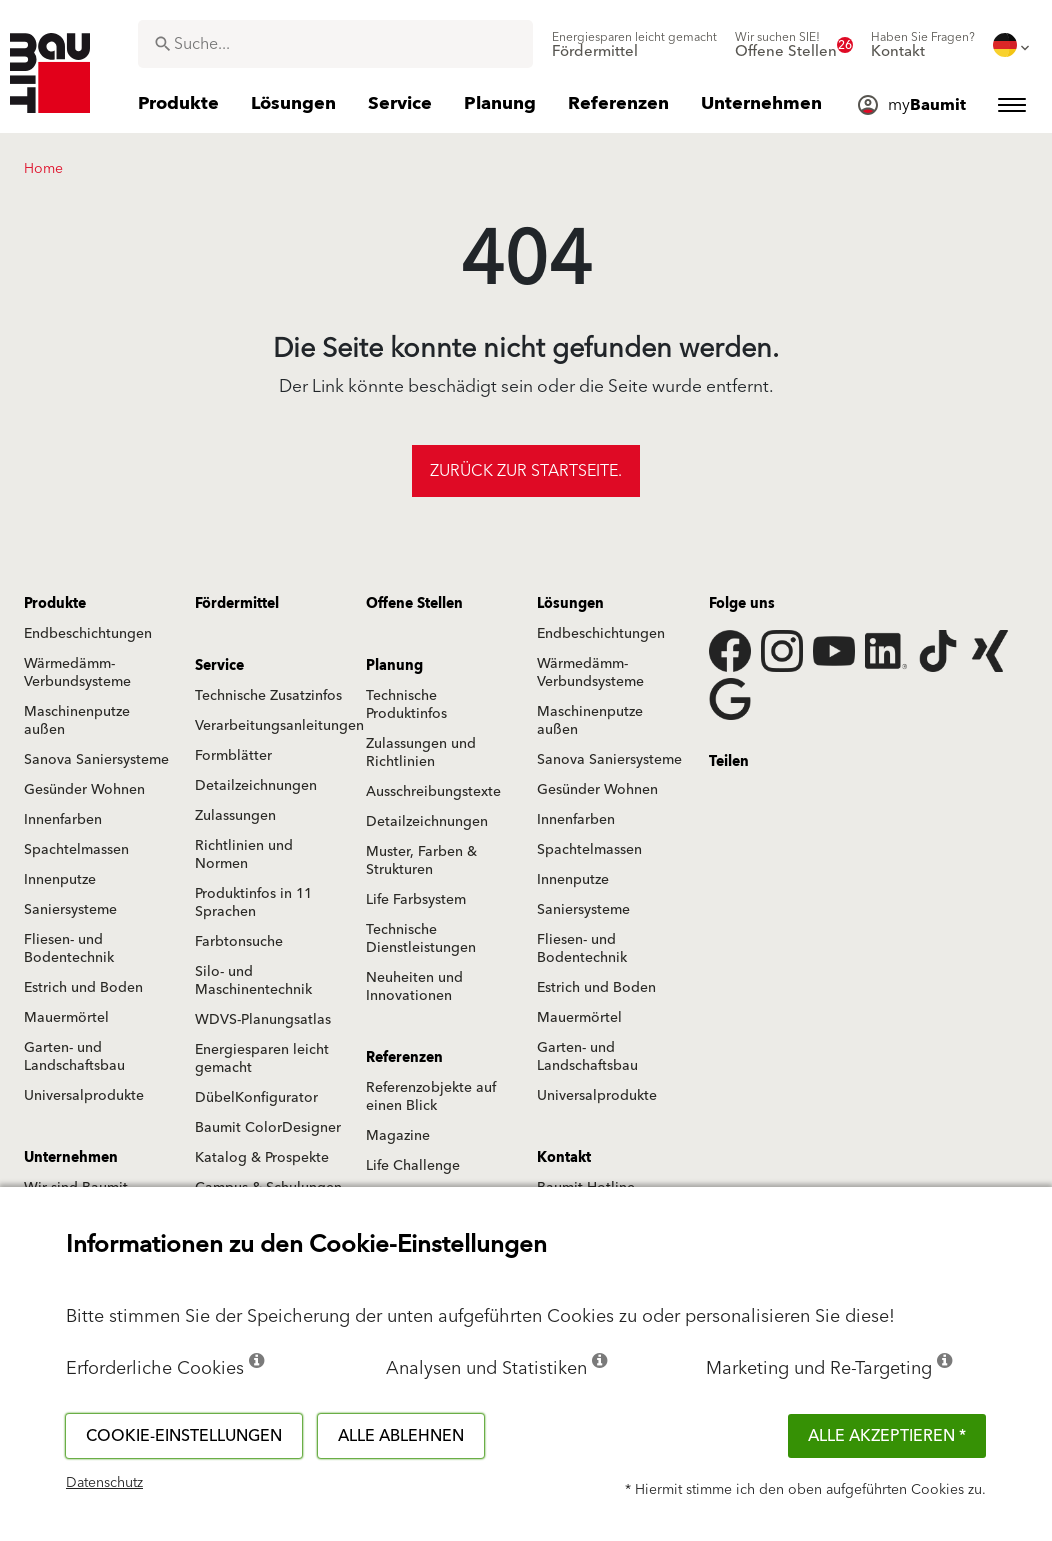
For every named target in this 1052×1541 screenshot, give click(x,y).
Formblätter (233, 756)
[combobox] (335, 44)
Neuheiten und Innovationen (414, 987)
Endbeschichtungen (88, 634)
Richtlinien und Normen (244, 855)
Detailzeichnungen (256, 786)
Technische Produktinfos (406, 705)
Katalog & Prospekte (262, 1158)
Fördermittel (237, 604)
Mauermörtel (66, 1018)
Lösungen (570, 604)
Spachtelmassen (76, 850)
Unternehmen (71, 1158)
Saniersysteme (70, 910)
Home (43, 169)
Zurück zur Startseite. (526, 471)
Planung (394, 666)
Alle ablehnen (401, 1436)
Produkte (55, 604)
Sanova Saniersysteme (96, 760)
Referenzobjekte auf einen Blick (431, 1097)
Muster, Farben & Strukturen (421, 861)
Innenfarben (63, 820)
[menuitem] (634, 45)
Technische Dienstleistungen (421, 939)
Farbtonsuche (239, 942)
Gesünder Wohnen (84, 790)
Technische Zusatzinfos (268, 696)
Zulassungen (235, 816)
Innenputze (60, 880)
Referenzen (404, 1058)
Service (219, 666)
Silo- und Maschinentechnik (253, 981)
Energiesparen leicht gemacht (262, 1059)
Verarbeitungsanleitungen (279, 726)
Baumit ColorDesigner (268, 1128)
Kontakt (564, 1158)
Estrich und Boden (83, 988)
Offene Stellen (414, 604)
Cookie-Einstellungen (184, 1436)
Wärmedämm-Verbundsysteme (77, 673)
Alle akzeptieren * (887, 1436)
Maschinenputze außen (77, 721)
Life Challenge (413, 1166)
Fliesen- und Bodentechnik (69, 949)
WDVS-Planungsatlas (263, 1020)
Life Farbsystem (416, 900)
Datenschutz (104, 1483)
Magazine (398, 1136)
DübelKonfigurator (256, 1098)
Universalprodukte (84, 1096)
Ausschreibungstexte (433, 792)
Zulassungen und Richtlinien (421, 753)
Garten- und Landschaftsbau (74, 1057)
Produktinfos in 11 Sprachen (253, 903)
